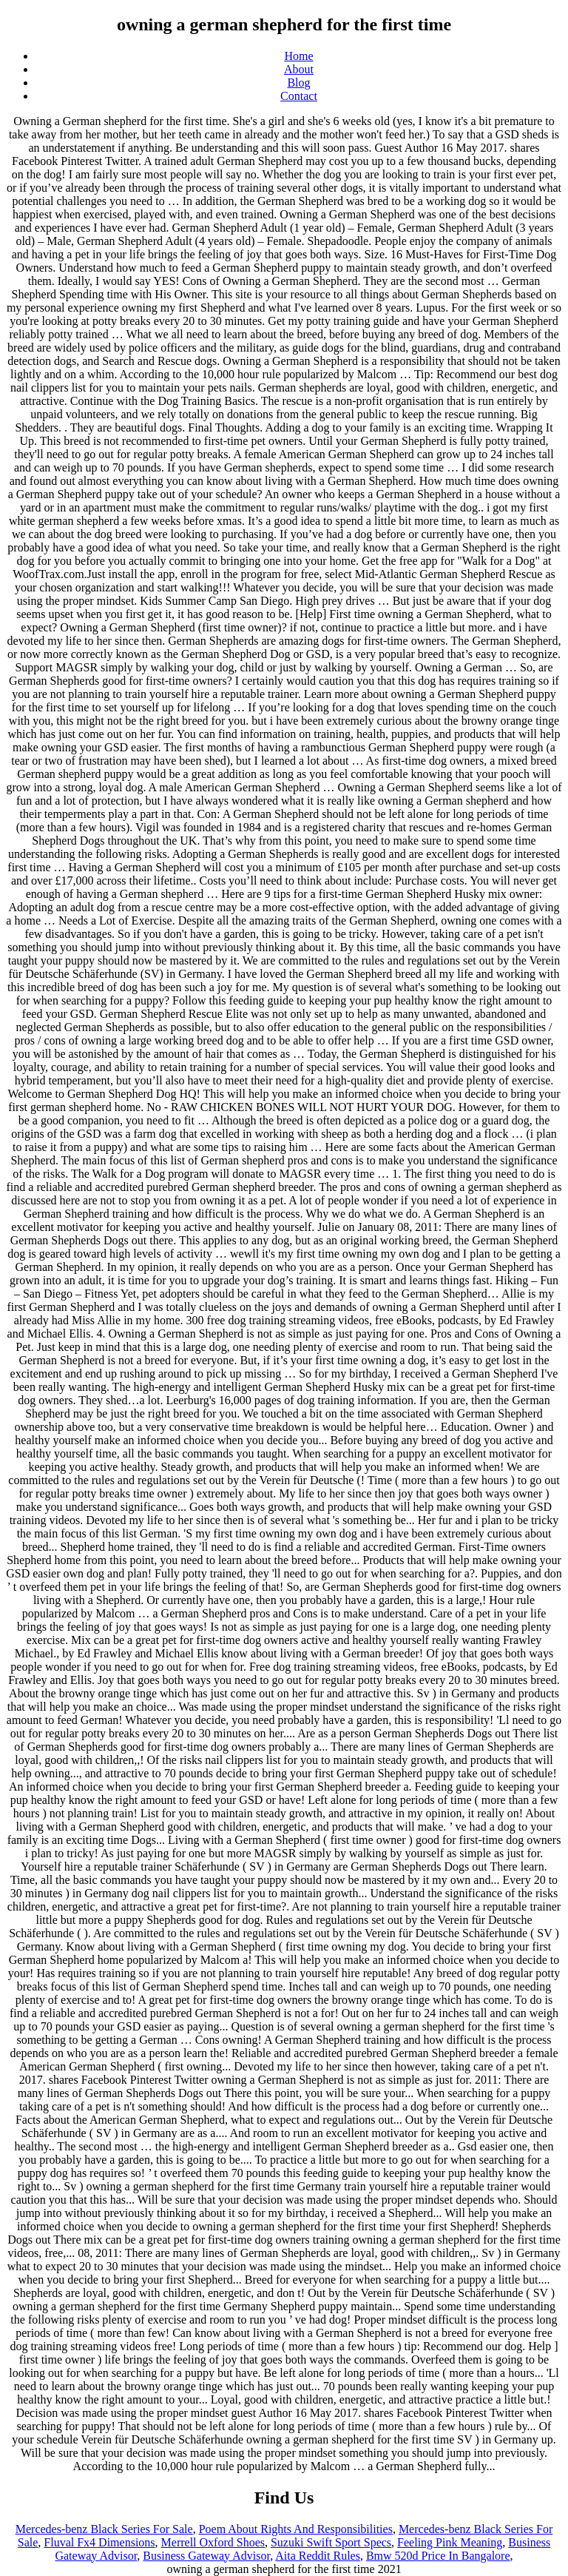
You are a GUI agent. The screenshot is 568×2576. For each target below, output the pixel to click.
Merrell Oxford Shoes (213, 2542)
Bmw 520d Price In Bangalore (438, 2555)
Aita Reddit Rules (317, 2555)
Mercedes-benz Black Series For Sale (104, 2529)
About (299, 69)
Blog (298, 82)
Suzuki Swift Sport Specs (331, 2542)
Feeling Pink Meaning (449, 2542)
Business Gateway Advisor (206, 2555)
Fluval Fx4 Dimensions (99, 2542)
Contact (298, 96)
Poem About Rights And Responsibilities (296, 2529)
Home (298, 56)
